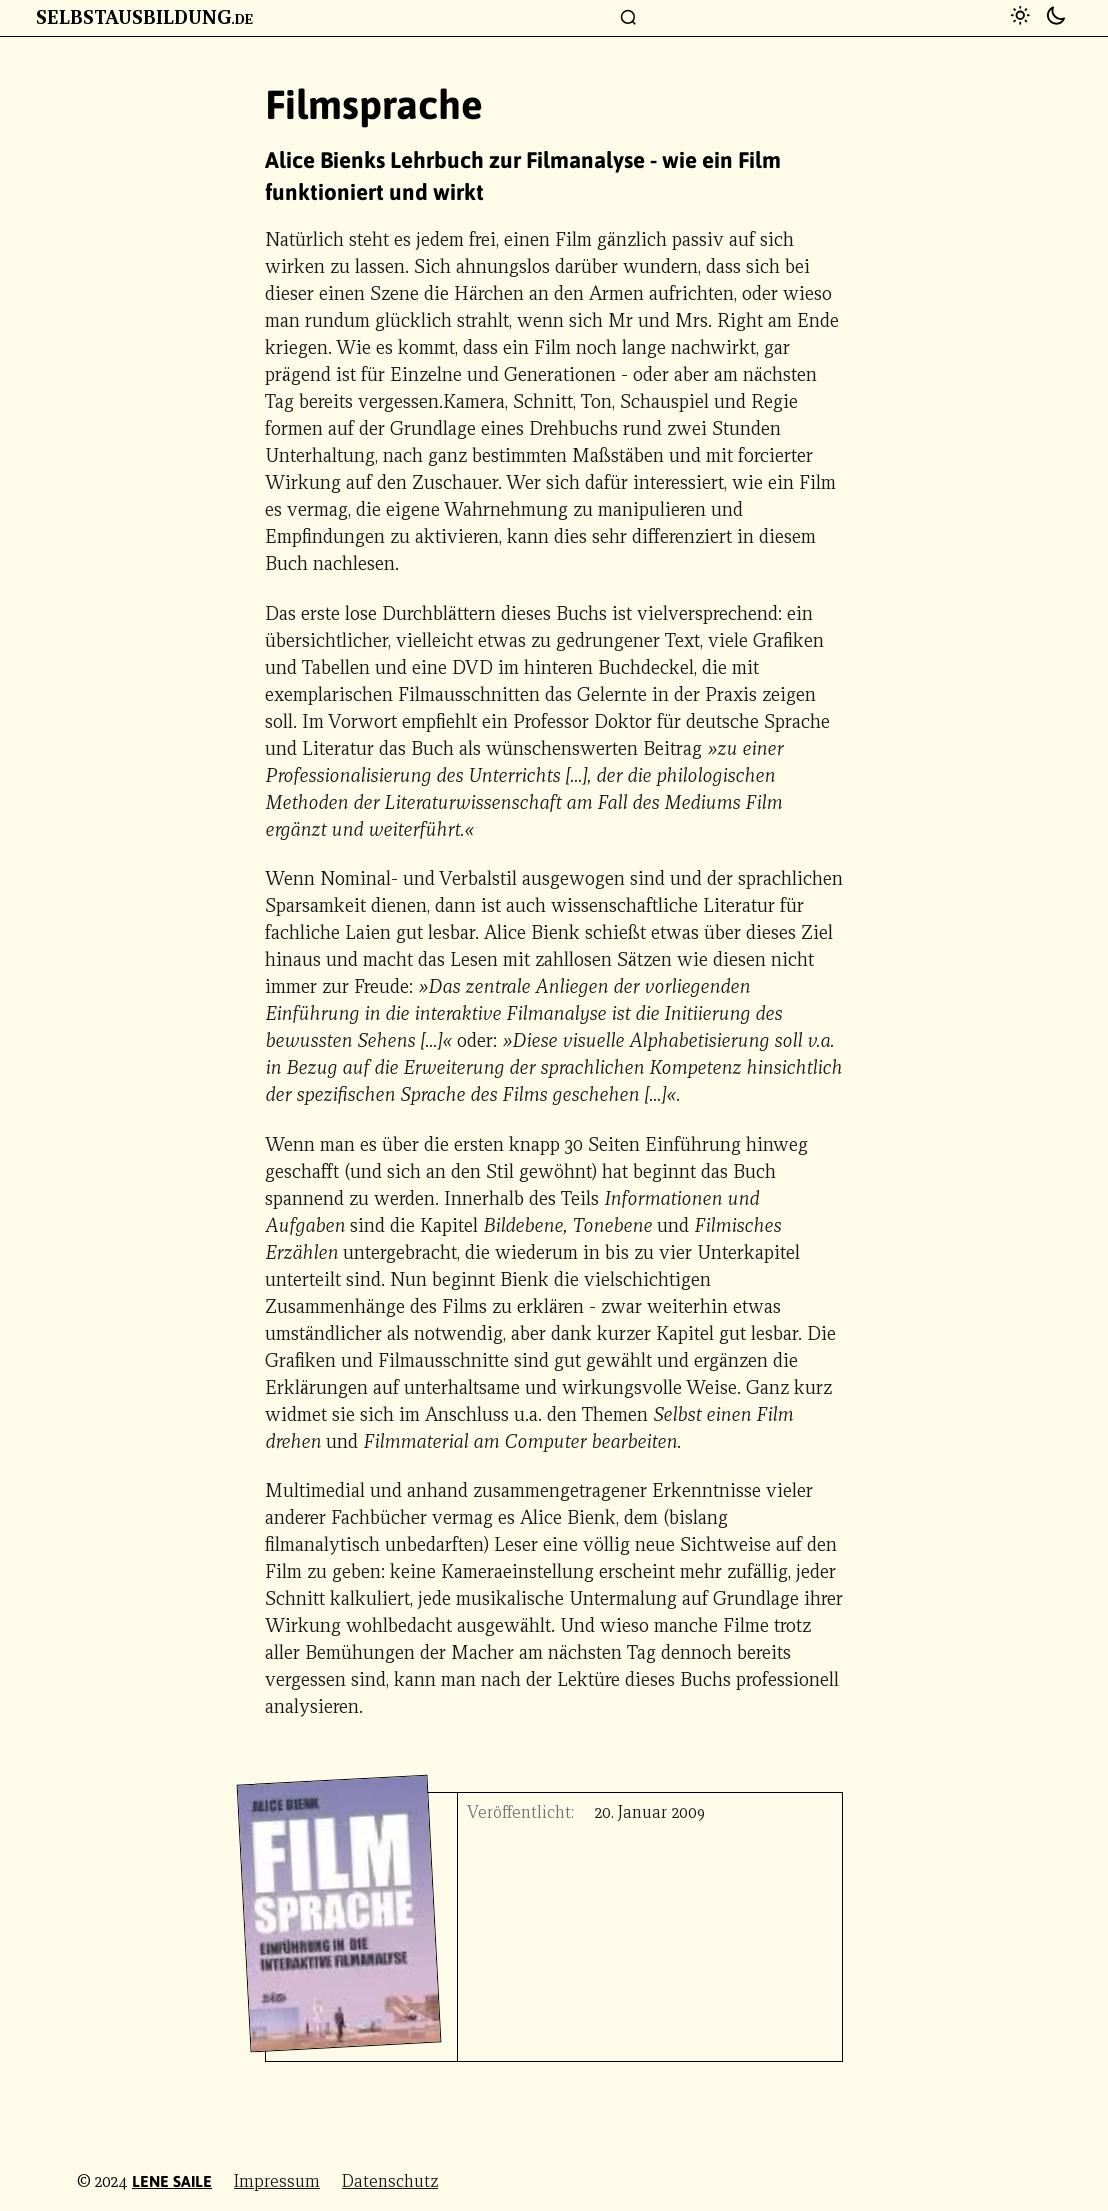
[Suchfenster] (629, 18)
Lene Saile (172, 2181)
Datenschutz (390, 2181)
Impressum (277, 2181)
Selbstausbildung (144, 17)
